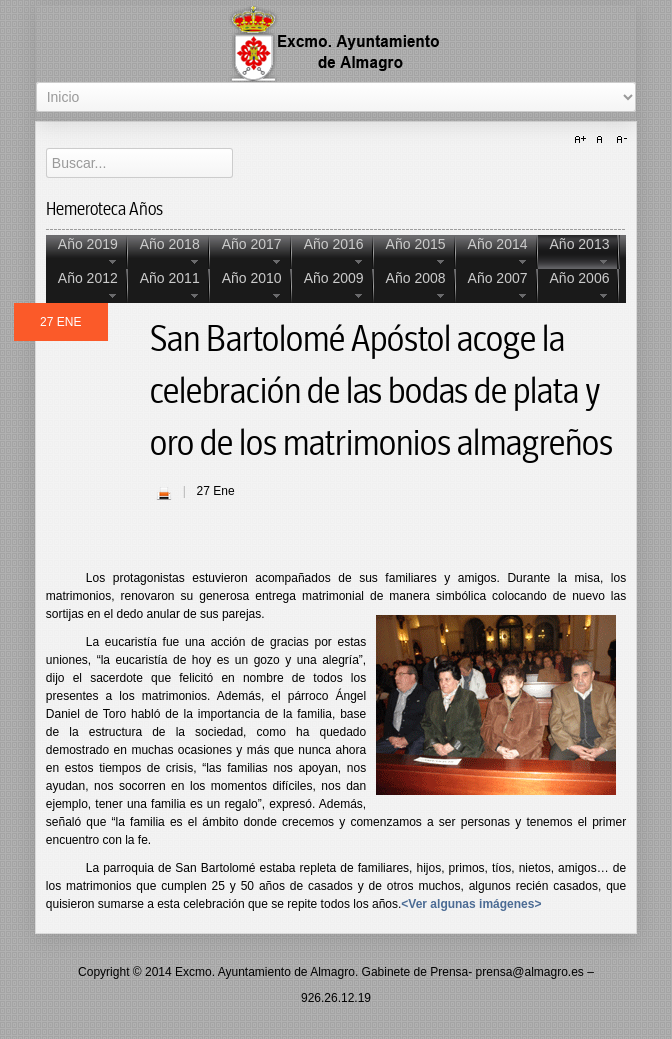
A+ (583, 140)
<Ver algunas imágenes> (471, 904)
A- (619, 140)
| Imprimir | (164, 493)
